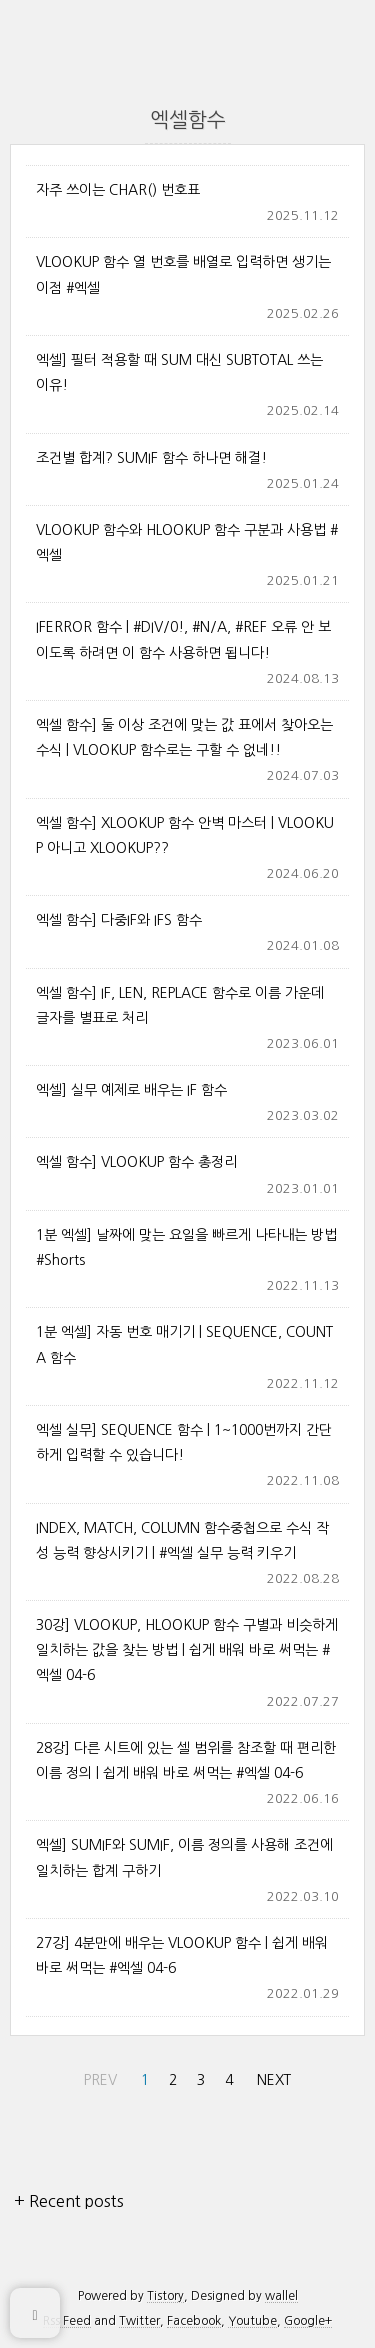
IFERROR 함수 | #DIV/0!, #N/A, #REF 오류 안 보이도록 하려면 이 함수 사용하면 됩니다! (183, 639)
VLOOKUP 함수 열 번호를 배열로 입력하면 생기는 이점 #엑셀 (183, 274)
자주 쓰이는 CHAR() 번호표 (118, 190)
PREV (98, 2076)
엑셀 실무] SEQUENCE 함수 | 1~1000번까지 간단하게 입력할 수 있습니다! (184, 1442)
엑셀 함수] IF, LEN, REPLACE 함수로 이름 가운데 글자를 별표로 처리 (180, 1005)
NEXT (271, 2076)
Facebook (194, 2321)
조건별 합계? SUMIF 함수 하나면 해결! (151, 458)
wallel (281, 2296)
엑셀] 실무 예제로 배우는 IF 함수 (131, 1090)
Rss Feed (67, 2321)
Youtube (252, 2321)
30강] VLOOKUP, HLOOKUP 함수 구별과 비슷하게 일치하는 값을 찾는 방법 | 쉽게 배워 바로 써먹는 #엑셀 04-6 (187, 1650)
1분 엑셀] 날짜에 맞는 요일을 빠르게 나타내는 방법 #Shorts (186, 1247)
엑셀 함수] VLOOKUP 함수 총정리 (136, 1162)
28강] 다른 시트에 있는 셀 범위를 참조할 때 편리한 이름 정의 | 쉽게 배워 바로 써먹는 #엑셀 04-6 (186, 1760)
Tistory (165, 2296)
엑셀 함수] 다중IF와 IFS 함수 (119, 920)
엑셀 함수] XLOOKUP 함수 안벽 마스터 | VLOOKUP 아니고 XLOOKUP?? (185, 835)
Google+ (308, 2321)
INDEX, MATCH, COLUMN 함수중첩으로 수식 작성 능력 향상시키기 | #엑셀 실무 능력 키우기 (182, 1540)
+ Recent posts (69, 2201)
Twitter (139, 2321)
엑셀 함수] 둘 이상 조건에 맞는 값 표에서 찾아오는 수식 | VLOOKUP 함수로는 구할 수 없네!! (184, 737)
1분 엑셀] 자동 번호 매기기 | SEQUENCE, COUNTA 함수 (184, 1344)
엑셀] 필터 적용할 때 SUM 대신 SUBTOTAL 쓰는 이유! (179, 372)
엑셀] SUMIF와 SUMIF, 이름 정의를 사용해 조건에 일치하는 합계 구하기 (184, 1857)
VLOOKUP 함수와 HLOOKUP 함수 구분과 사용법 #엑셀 (187, 542)
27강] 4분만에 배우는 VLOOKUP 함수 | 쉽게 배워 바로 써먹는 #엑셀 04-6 (182, 1955)
